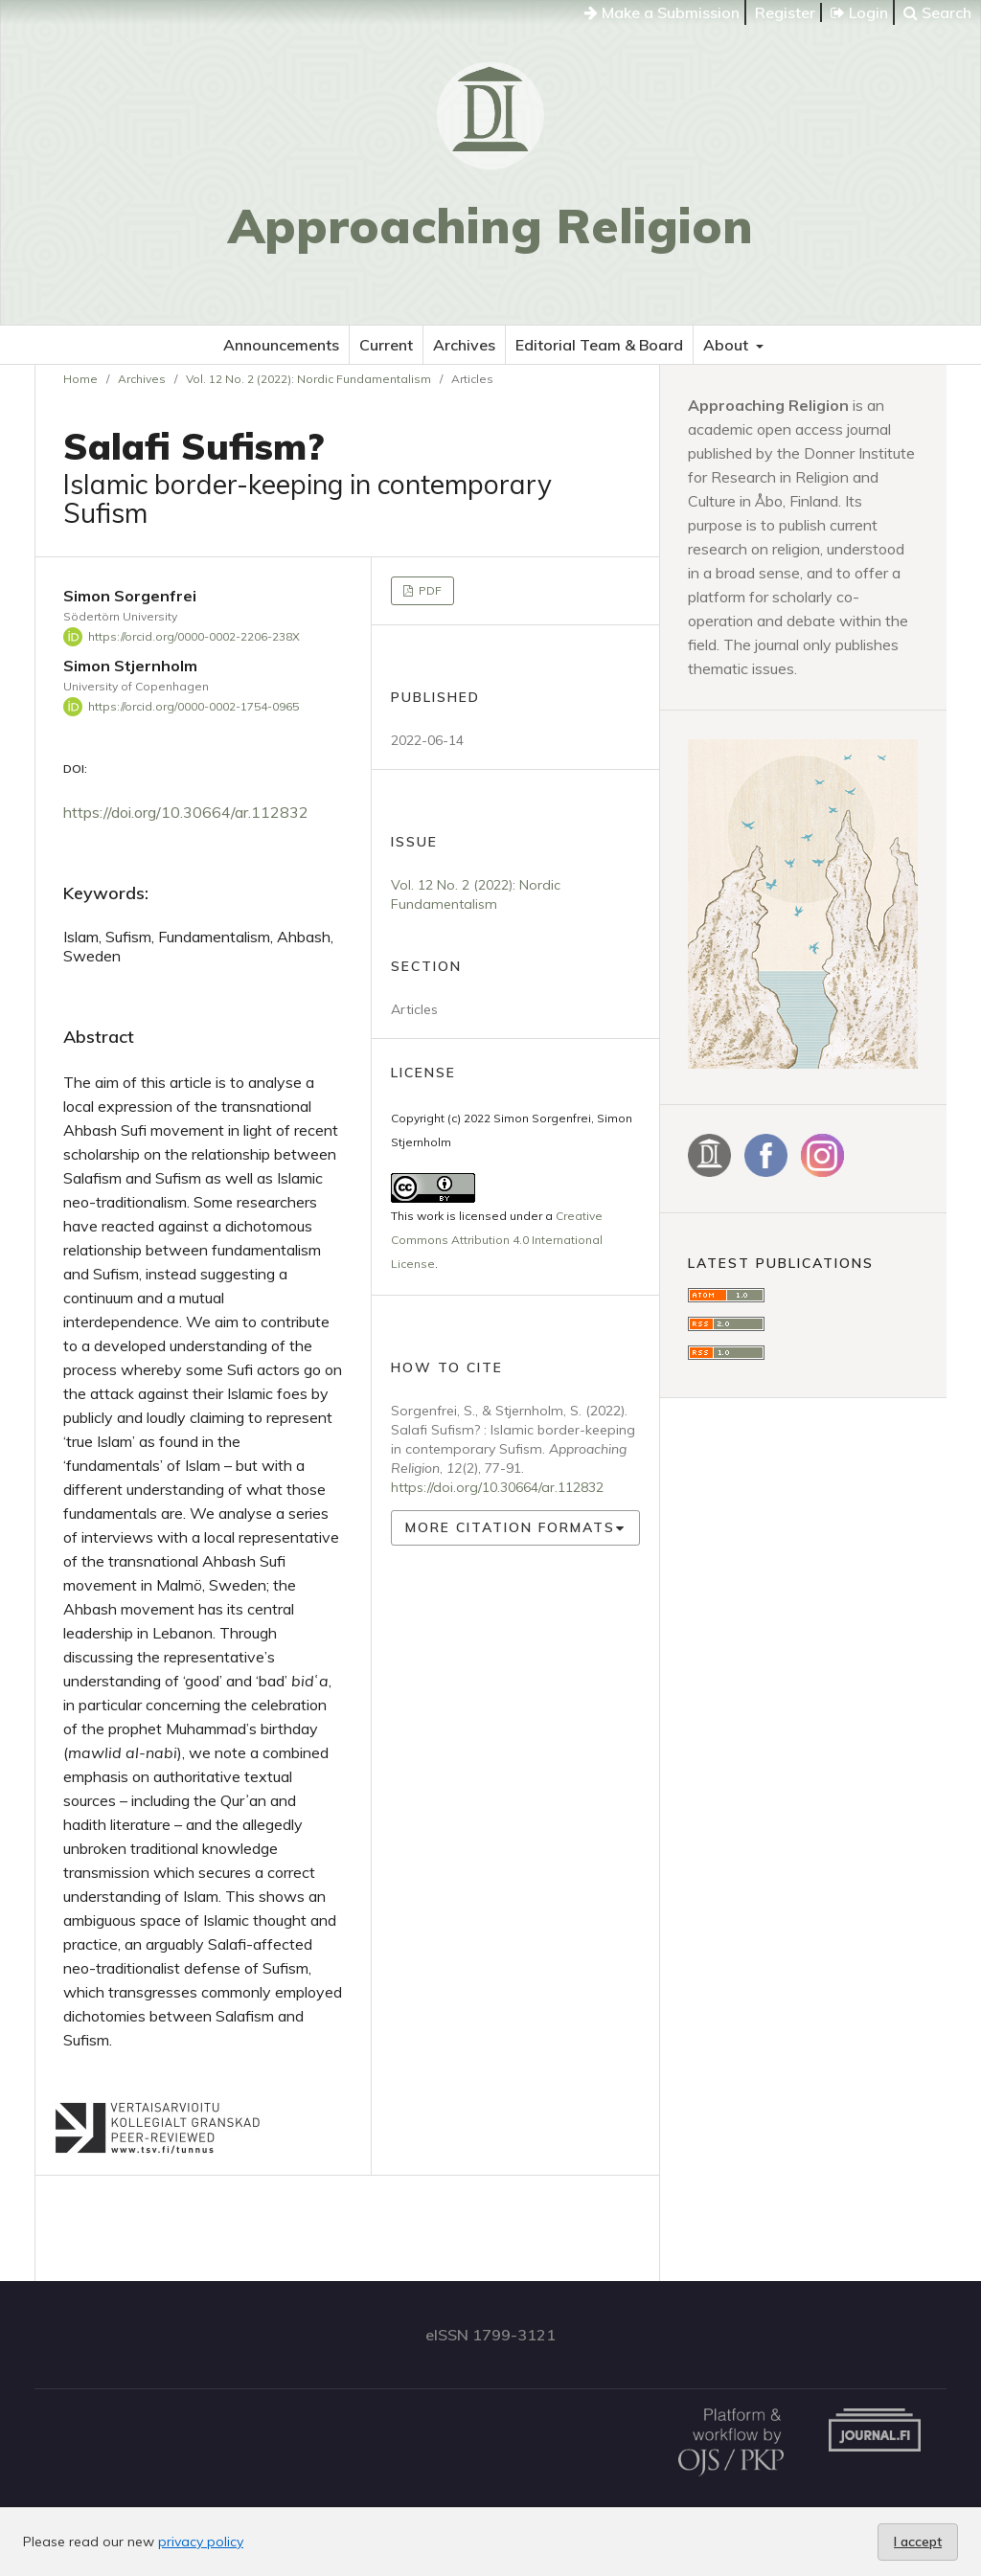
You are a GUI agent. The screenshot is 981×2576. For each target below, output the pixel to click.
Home (80, 379)
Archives (464, 344)
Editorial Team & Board (599, 344)
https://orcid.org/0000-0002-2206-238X (194, 636)
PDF (429, 590)
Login (859, 12)
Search (937, 12)
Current (386, 344)
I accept (918, 2541)
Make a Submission (662, 12)
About (727, 344)
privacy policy (200, 2541)
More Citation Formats (510, 1527)
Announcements (281, 344)
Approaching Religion (490, 225)
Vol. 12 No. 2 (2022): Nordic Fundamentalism (308, 379)
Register (785, 12)
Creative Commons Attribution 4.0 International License (497, 1240)
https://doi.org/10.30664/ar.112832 (185, 812)
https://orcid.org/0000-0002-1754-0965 (193, 706)
